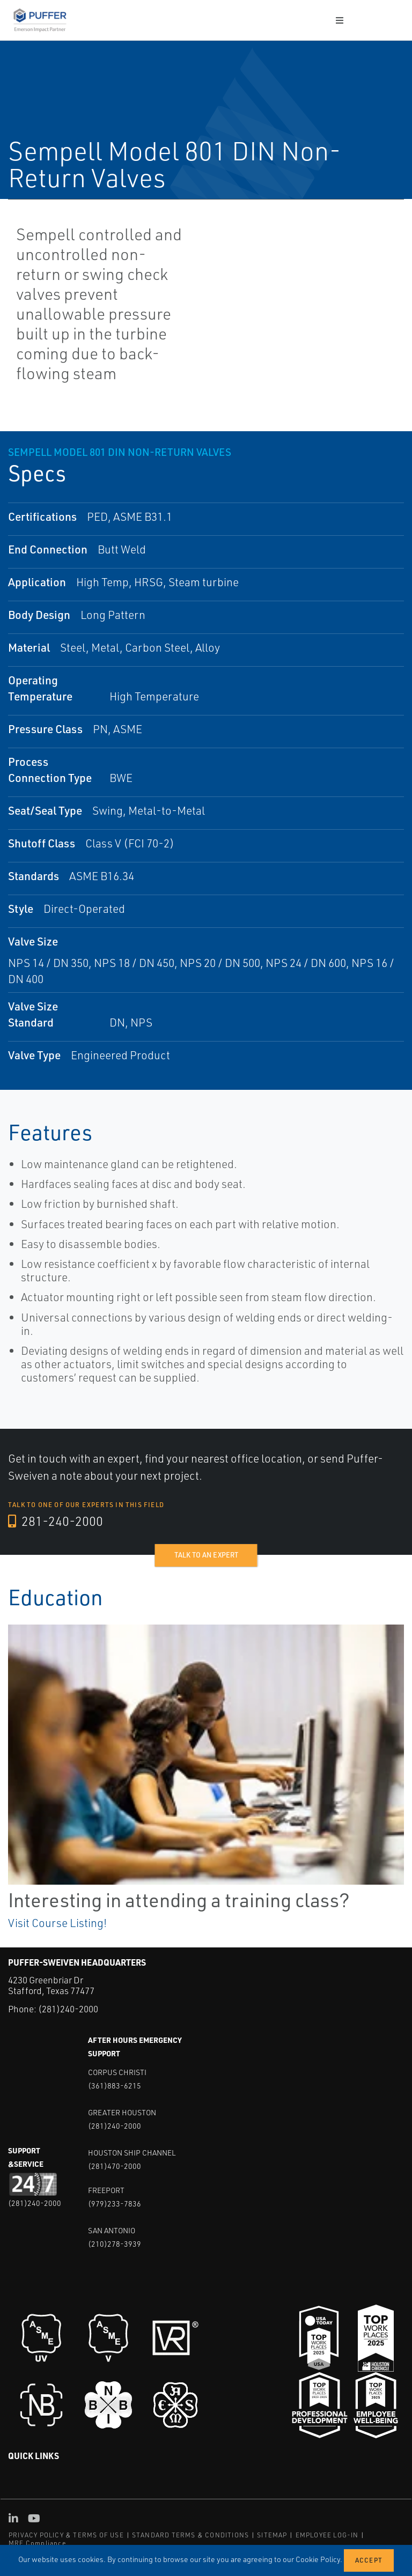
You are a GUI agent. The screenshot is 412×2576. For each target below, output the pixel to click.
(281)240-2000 (68, 2008)
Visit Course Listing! (57, 1923)
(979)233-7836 (114, 2203)
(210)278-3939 (114, 2243)
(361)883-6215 (114, 2085)
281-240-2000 (56, 1522)
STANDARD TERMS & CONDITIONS (190, 2535)
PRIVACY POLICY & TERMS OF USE (66, 2535)
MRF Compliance (37, 2542)
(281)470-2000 (114, 2165)
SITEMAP (272, 2535)
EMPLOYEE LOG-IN (327, 2535)
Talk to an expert (206, 1555)
